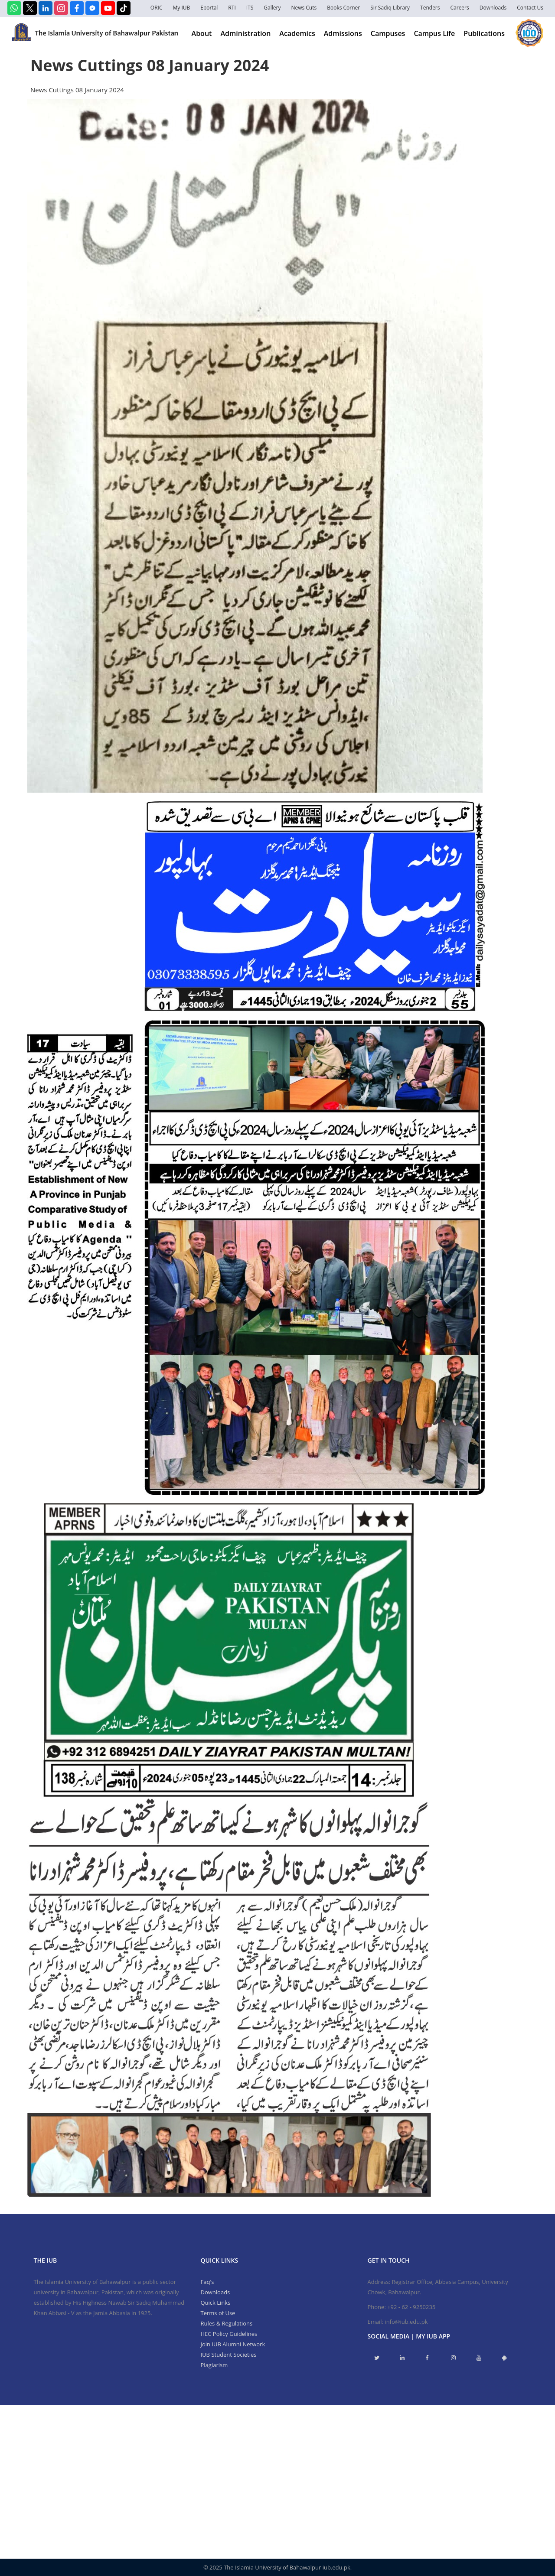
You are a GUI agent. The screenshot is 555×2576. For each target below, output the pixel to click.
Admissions (343, 33)
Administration (245, 33)
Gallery (272, 7)
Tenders (430, 7)
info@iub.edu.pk (406, 2322)
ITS (250, 7)
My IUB (181, 7)
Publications (484, 33)
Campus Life (434, 33)
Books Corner (343, 7)
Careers (460, 7)
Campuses (388, 33)
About (202, 33)
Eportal (209, 7)
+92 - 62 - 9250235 (411, 2307)
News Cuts (304, 7)
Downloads (493, 7)
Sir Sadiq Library (390, 7)
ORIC (156, 7)
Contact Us (530, 7)
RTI (231, 7)
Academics (297, 33)
